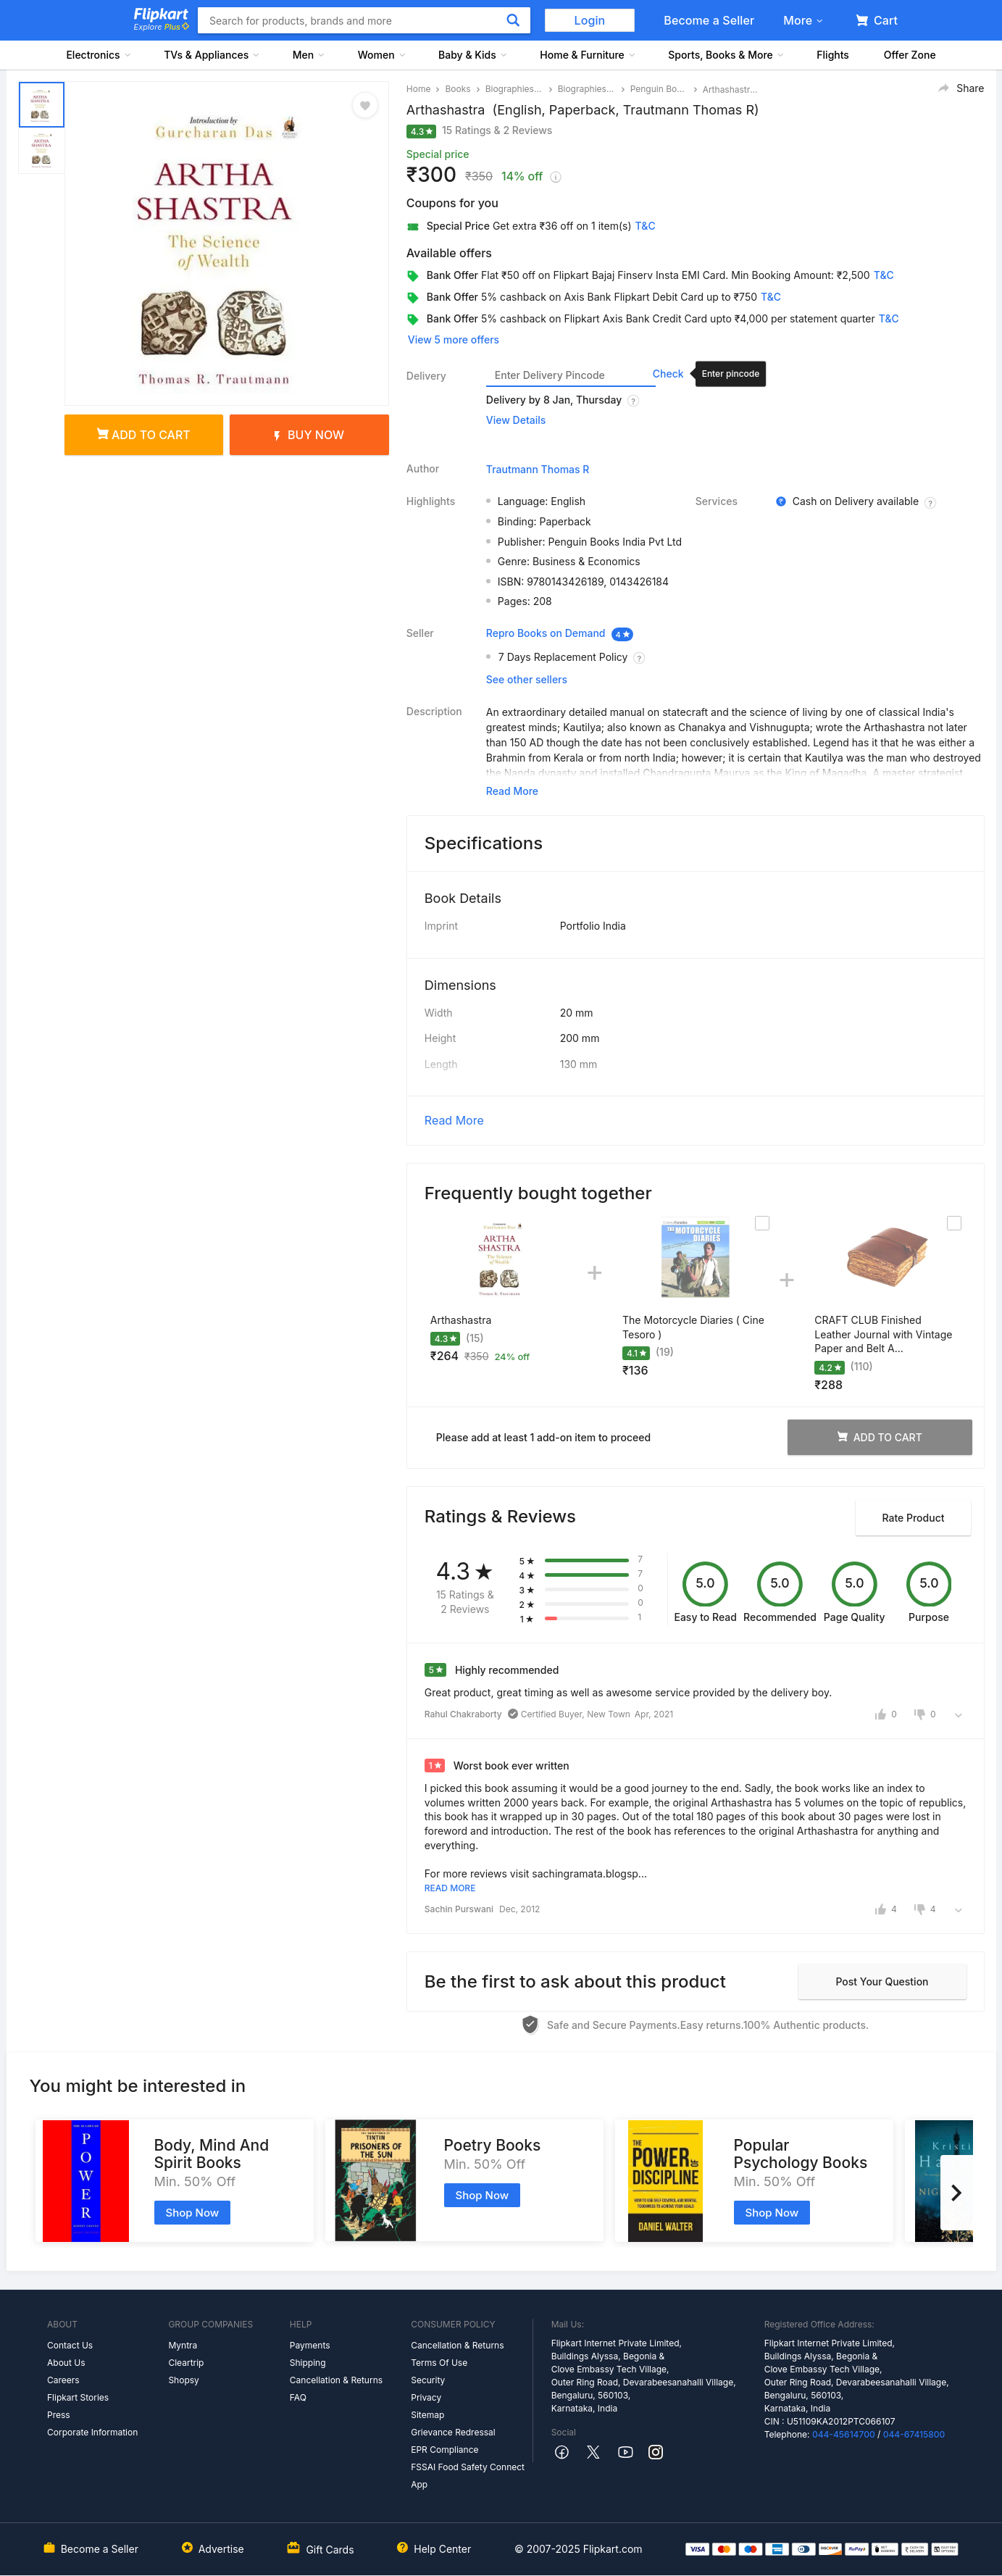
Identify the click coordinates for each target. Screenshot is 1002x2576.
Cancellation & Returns (336, 2380)
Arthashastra (461, 1320)
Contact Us (70, 2345)
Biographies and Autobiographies (587, 88)
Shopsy (183, 2380)
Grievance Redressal (453, 2432)
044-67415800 (914, 2434)
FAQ (298, 2397)
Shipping (308, 2362)
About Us (66, 2362)
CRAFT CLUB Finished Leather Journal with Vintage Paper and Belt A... (883, 1334)
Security (428, 2380)
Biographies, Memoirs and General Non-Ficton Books (514, 88)
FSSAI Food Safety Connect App (468, 2476)
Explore (161, 27)
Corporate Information (92, 2432)
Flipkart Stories (78, 2397)
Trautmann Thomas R (538, 469)
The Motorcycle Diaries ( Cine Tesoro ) (693, 1327)
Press (58, 2414)
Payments (310, 2345)
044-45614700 (843, 2434)
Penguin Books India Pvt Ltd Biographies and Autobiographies (659, 88)
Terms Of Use (439, 2362)
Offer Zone (910, 55)
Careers (63, 2380)
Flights (833, 55)
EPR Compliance (444, 2449)
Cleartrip (186, 2362)
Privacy (426, 2397)
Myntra (182, 2345)
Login (590, 20)
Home (418, 88)
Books (457, 88)
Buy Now (309, 435)
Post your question (881, 1981)
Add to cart (144, 435)
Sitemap (427, 2414)
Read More (454, 1120)
